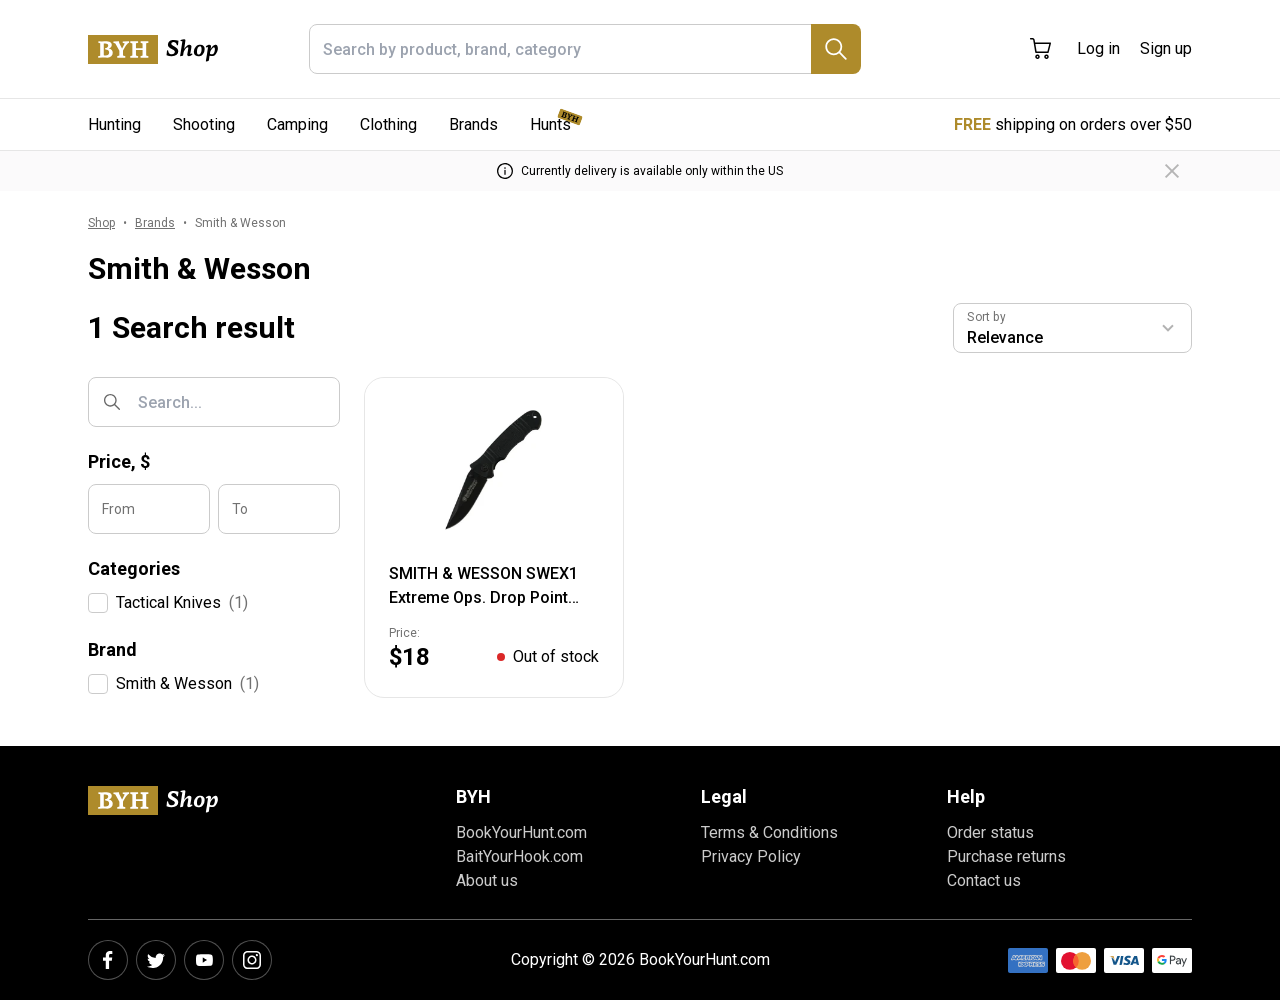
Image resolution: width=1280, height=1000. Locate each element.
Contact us (984, 880)
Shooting (204, 124)
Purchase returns (1006, 856)
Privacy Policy (751, 856)
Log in (1098, 48)
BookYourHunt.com (521, 832)
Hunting (114, 124)
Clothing (388, 124)
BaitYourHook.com (519, 856)
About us (487, 880)
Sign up (1166, 48)
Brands (473, 124)
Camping (297, 124)
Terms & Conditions (769, 832)
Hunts (550, 124)
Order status (990, 832)
